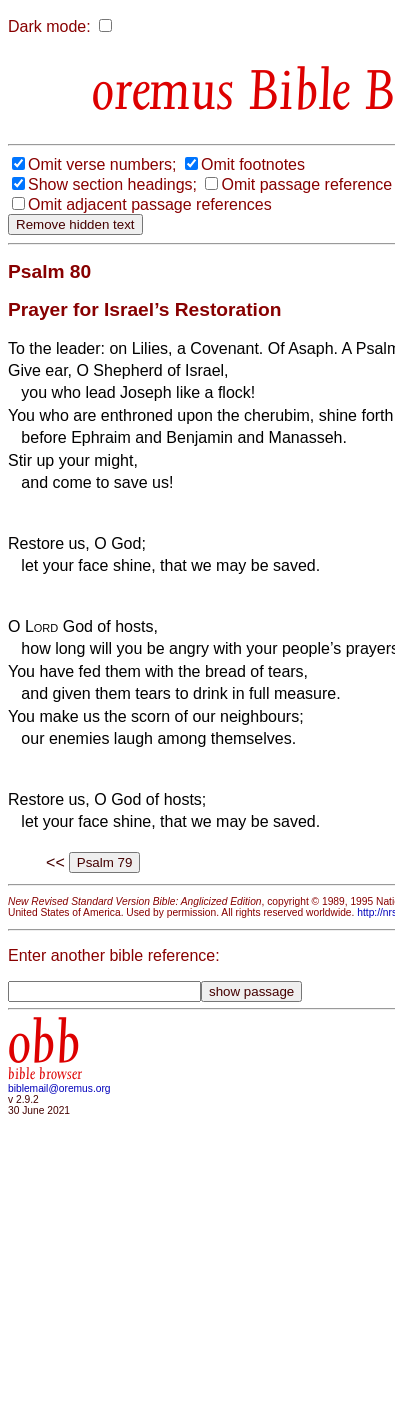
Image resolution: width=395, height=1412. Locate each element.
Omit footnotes (253, 164)
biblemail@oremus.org (59, 1088)
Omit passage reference (306, 184)
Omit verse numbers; (102, 164)
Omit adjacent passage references (150, 204)
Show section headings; (112, 184)
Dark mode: (49, 26)
